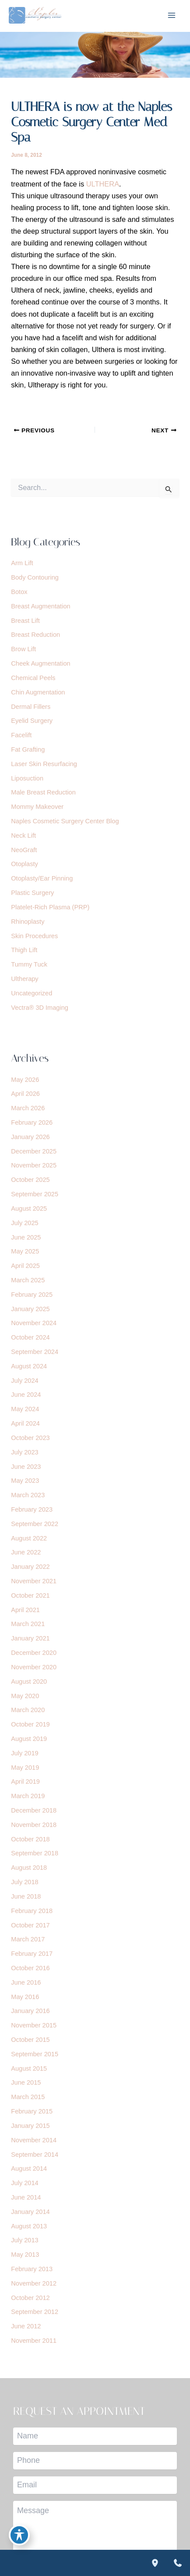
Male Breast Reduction (43, 792)
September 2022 (34, 1523)
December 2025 (33, 1151)
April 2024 (25, 1423)
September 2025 (34, 1194)
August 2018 (29, 1867)
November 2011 (33, 2340)
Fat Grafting (28, 749)
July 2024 (24, 1380)
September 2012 (34, 2311)
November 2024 (33, 1322)
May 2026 (25, 1079)
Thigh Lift (24, 949)
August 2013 (29, 2226)
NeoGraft (24, 849)
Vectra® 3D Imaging (39, 1007)
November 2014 (33, 2140)
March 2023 (28, 1495)
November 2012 (33, 2283)
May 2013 (25, 2254)
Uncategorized (31, 993)
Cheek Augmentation (40, 663)
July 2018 (24, 1881)
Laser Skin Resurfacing (44, 763)
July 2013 (24, 2240)
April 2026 (25, 1093)
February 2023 (32, 1509)
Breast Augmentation (40, 606)
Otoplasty (24, 863)
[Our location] (154, 2562)
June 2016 (26, 1982)
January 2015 (30, 2125)
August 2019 (29, 1738)
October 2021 (30, 1595)
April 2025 (25, 1265)
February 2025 (32, 1294)
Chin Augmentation (38, 692)
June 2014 (26, 2197)
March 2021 (28, 1623)
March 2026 (28, 1108)
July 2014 (24, 2182)
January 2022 (30, 1566)
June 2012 (26, 2326)
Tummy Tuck (29, 964)
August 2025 (29, 1208)
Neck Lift (23, 835)
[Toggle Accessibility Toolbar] (19, 2534)
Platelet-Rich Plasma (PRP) (50, 907)
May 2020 (25, 1695)
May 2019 (25, 1767)
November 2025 (33, 1165)
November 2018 (33, 1824)
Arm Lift (22, 562)
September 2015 (34, 2054)
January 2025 (30, 1308)
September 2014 (34, 2154)
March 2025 (28, 1280)
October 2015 (30, 2039)
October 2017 (30, 1925)
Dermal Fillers (30, 706)
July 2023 (24, 1452)
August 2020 (29, 1681)
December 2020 (33, 1652)
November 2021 (33, 1581)
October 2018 (30, 1839)
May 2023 (25, 1480)
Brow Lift (23, 649)
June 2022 (26, 1552)
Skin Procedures (34, 935)
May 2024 (25, 1408)
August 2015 (29, 2068)
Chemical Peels (33, 677)
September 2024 (34, 1351)
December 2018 (33, 1810)
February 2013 (32, 2268)
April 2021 (25, 1609)
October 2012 (30, 2297)
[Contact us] (177, 2562)
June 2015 (26, 2082)
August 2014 (29, 2168)
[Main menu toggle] (171, 15)
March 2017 (28, 1939)
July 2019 (24, 1753)
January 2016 (30, 2010)
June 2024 (26, 1394)
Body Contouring (35, 577)
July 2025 (24, 1222)
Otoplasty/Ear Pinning (42, 878)
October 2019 (30, 1724)
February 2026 (32, 1122)
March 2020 (28, 1709)
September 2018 (34, 1853)
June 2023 (26, 1466)
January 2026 (30, 1136)
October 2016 (30, 1968)
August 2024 (29, 1366)
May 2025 (25, 1251)
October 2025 (30, 1179)
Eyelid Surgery (32, 720)
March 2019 (28, 1795)
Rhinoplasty (27, 921)
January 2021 (30, 1638)
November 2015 (33, 2025)
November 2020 (33, 1667)
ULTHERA (102, 184)
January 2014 (30, 2211)
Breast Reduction (35, 634)
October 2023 (30, 1437)
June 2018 (26, 1896)
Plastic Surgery (32, 892)
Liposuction (27, 778)
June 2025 (26, 1237)
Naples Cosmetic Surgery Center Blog (65, 821)
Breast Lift (25, 620)
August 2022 (29, 1538)
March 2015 (28, 2096)
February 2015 (32, 2111)
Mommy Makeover (37, 806)
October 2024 (30, 1337)
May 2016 (25, 1996)
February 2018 (32, 1910)
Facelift (21, 735)
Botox (19, 591)
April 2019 (25, 1781)
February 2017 (32, 1953)
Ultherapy (24, 978)
